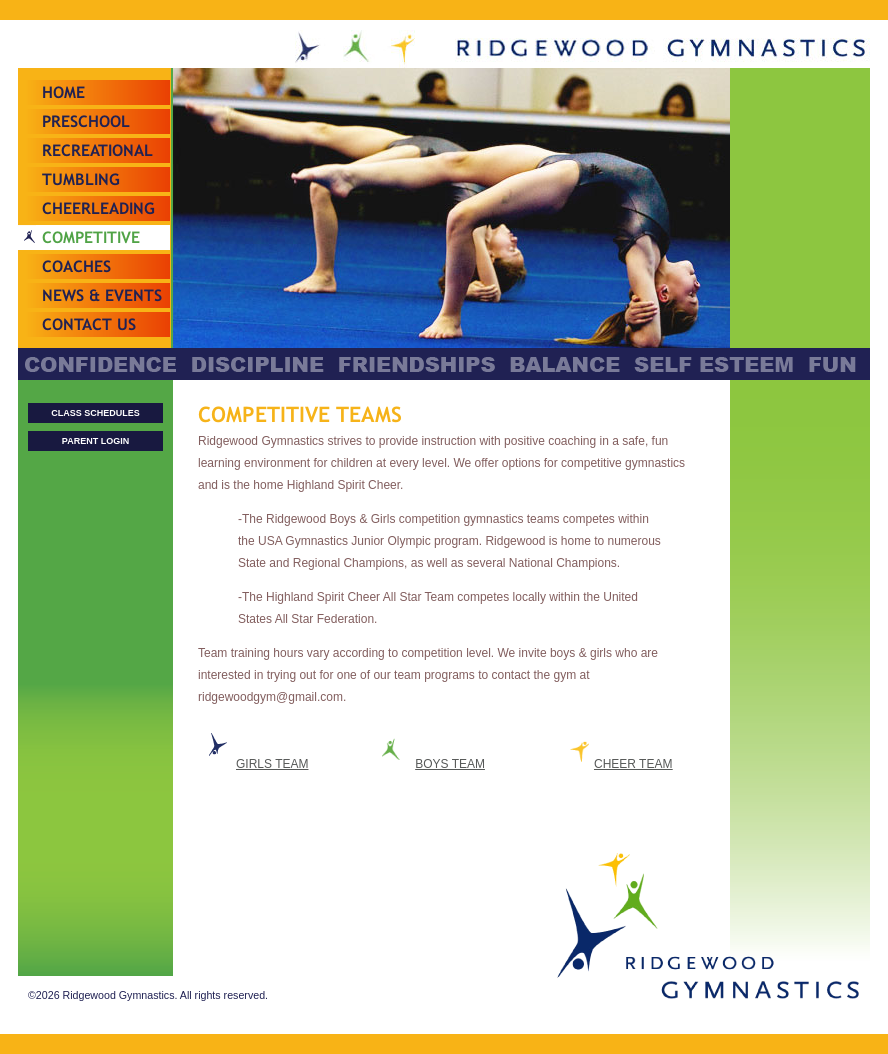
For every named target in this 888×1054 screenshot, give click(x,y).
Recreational (97, 150)
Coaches (76, 266)
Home (63, 92)
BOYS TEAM (450, 764)
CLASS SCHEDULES (95, 413)
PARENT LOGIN (95, 441)
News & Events (102, 295)
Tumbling (81, 179)
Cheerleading (98, 208)
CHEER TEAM (633, 764)
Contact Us (89, 324)
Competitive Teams (91, 250)
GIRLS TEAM (272, 764)
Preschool (86, 121)
